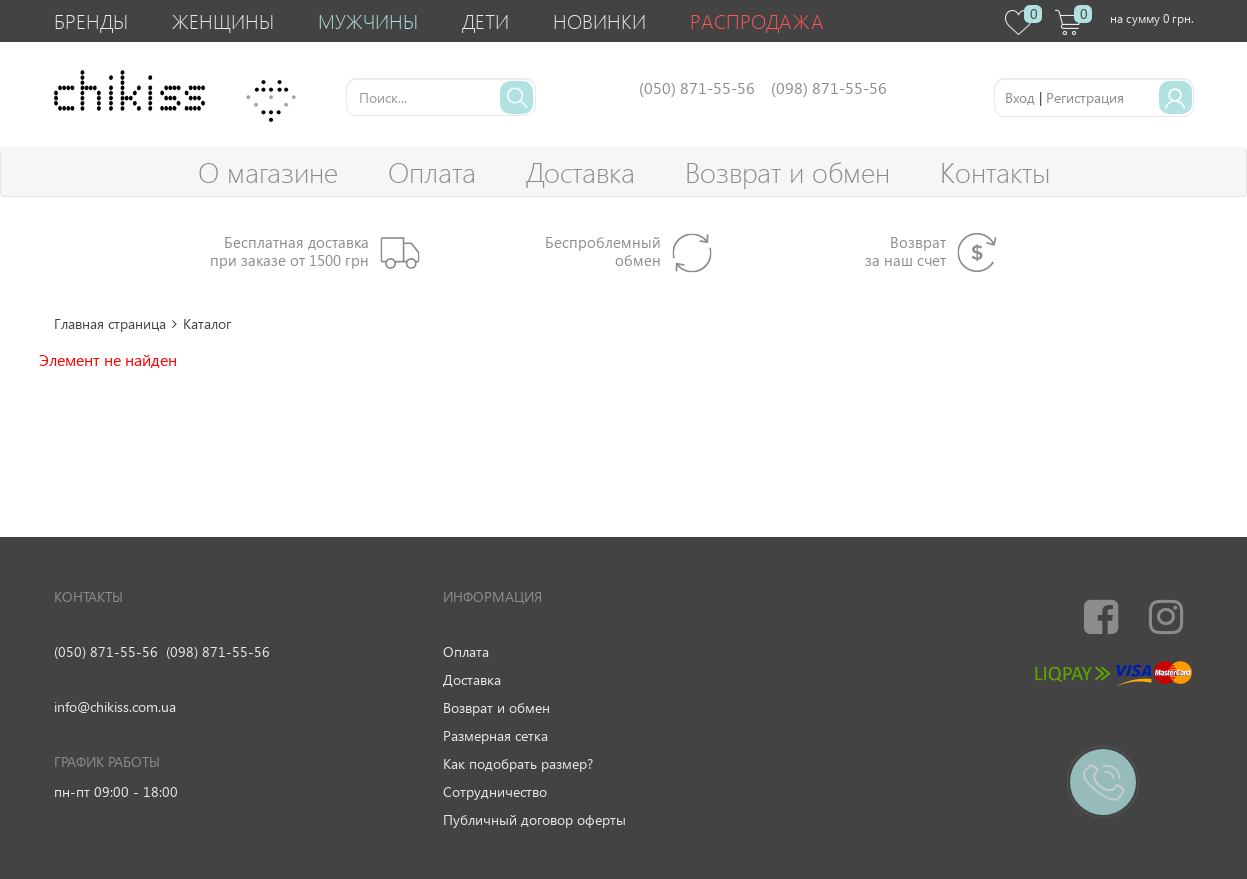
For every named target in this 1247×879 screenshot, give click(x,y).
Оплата (432, 171)
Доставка (580, 171)
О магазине (268, 171)
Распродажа (757, 20)
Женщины (223, 20)
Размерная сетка (495, 735)
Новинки (599, 20)
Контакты (995, 171)
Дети (485, 20)
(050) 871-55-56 (106, 651)
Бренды (91, 20)
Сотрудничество (495, 791)
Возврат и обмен (787, 171)
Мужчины (368, 20)
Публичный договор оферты (534, 819)
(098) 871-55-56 (218, 651)
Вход (1020, 97)
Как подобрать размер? (518, 763)
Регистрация (1085, 97)
